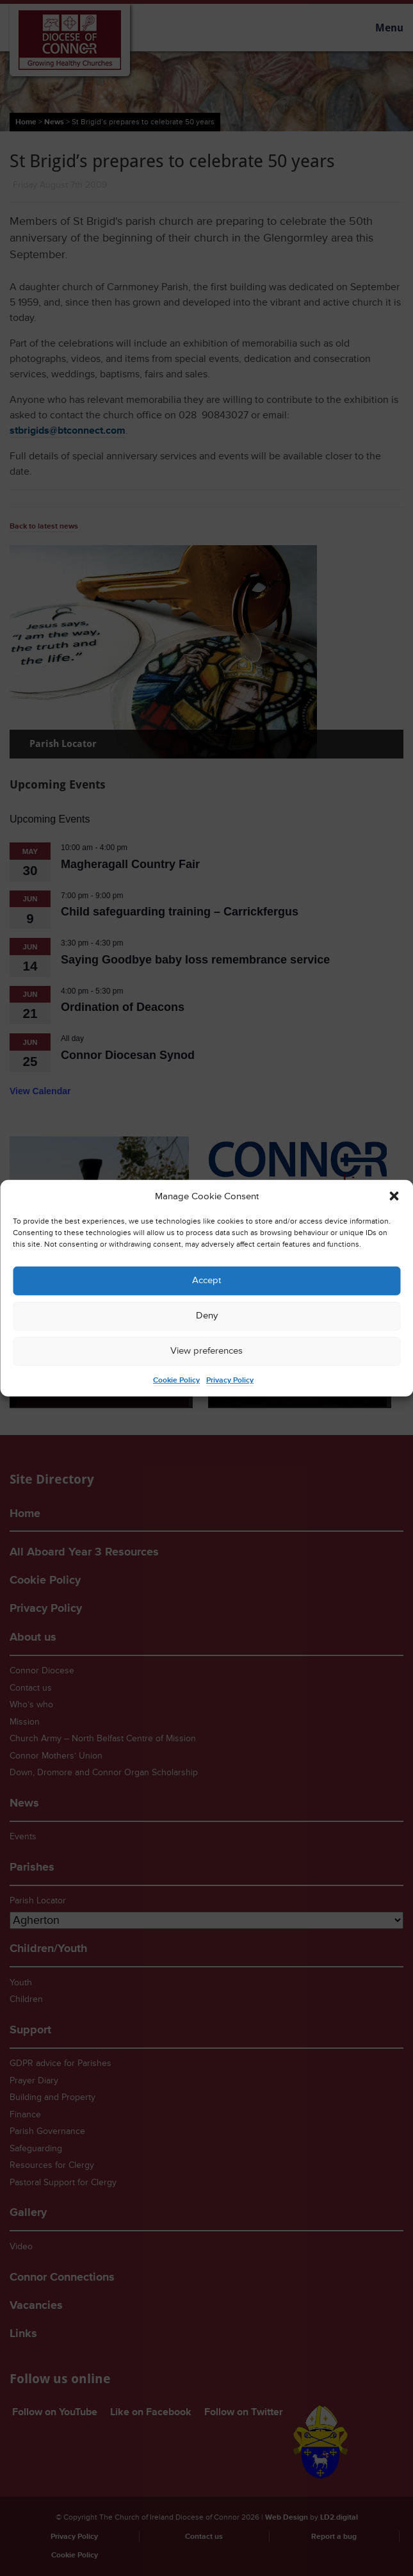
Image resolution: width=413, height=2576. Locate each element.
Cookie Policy (176, 1380)
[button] (393, 1196)
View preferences (206, 1351)
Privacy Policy (230, 1380)
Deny (207, 1315)
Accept (206, 1280)
